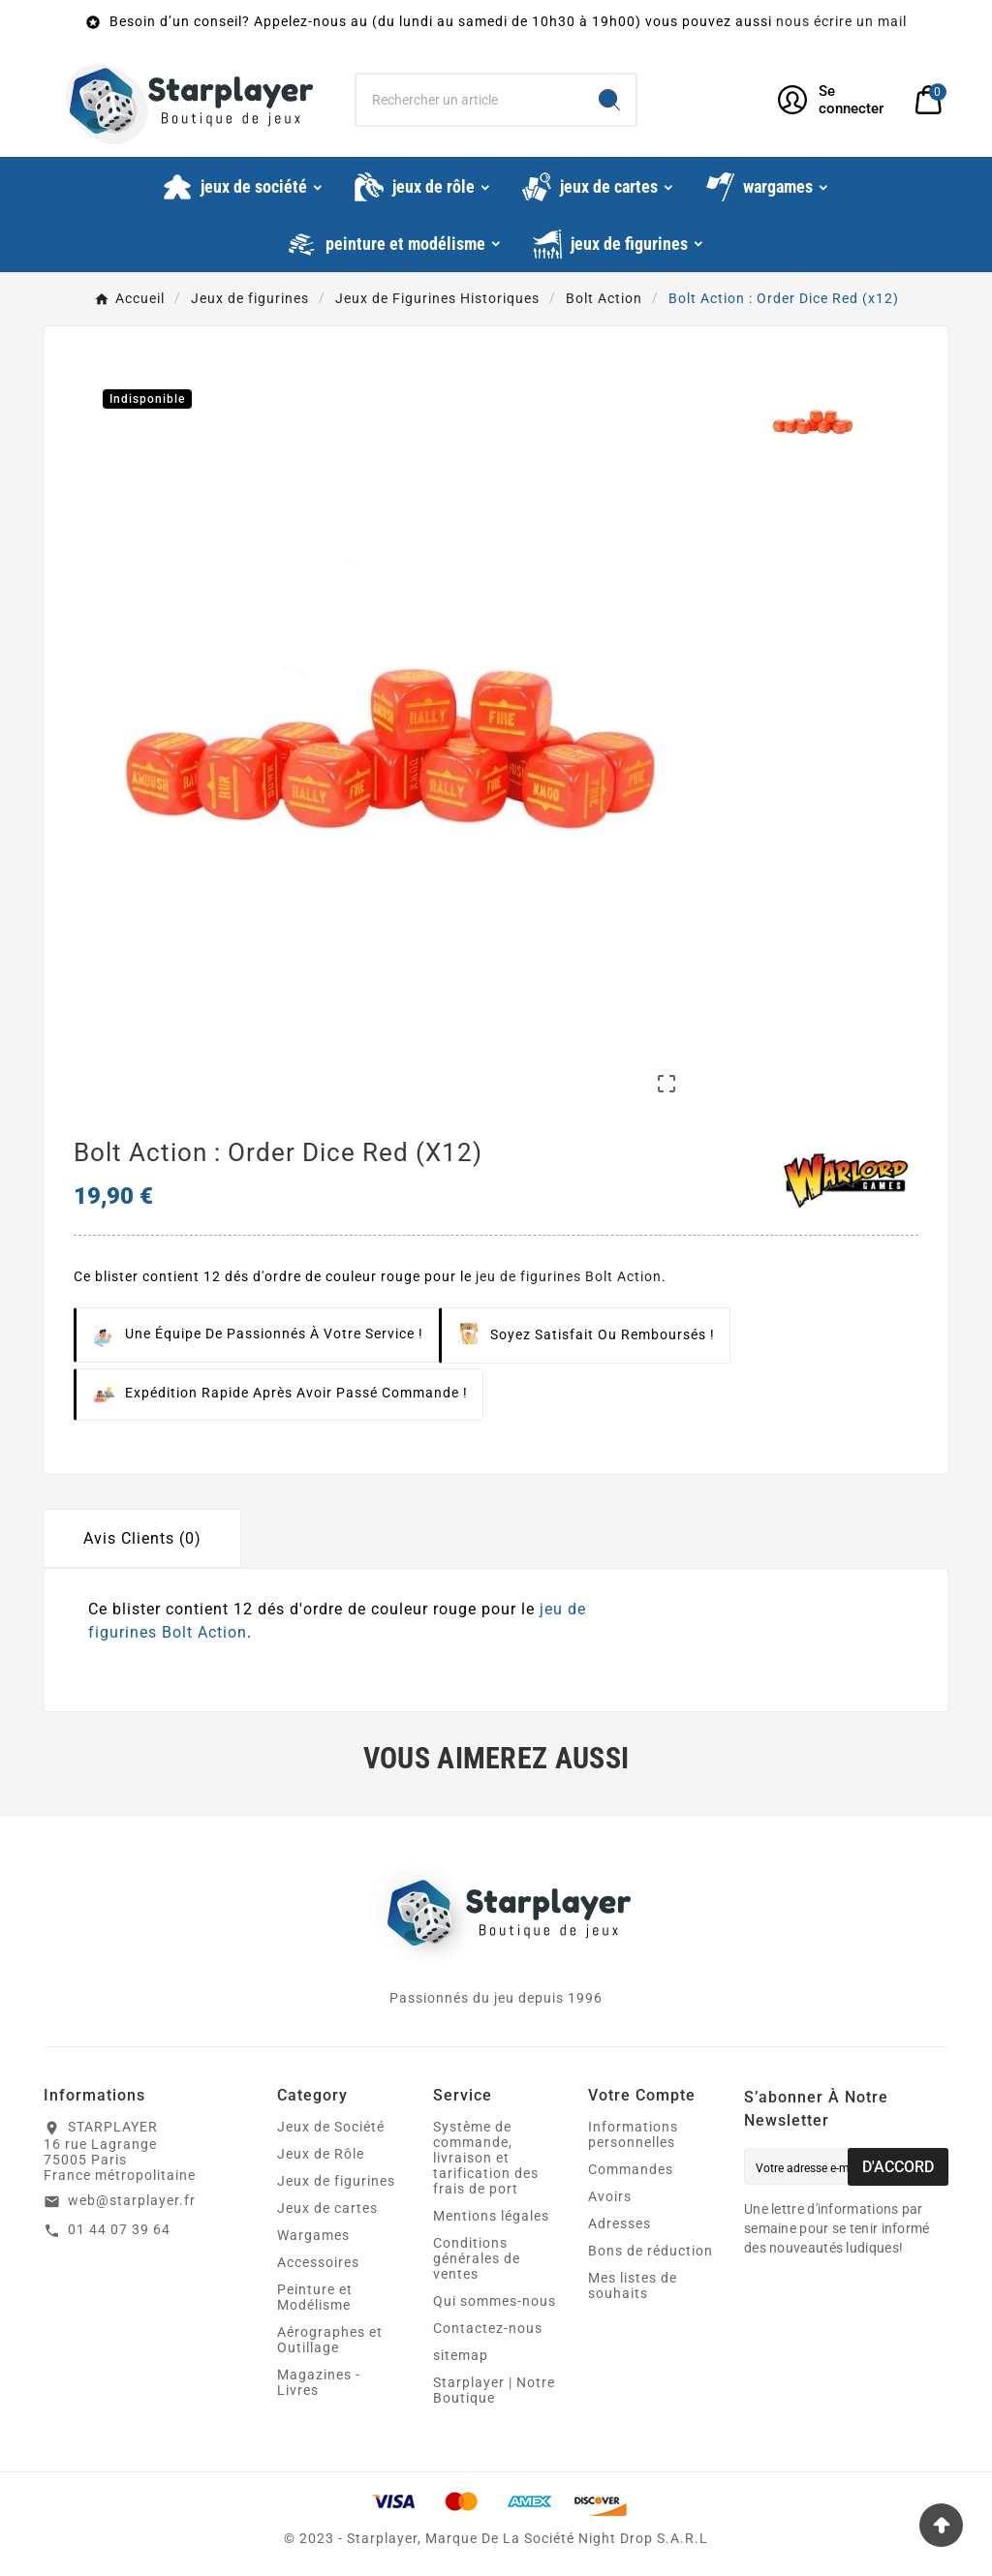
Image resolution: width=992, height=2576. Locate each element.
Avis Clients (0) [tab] (142, 1538)
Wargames (313, 2235)
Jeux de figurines (336, 2181)
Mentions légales (491, 2215)
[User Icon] (834, 99)
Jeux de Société (331, 2126)
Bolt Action (623, 1276)
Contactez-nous (487, 2328)
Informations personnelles (633, 2134)
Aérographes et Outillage (330, 2339)
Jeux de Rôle (320, 2154)
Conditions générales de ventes (476, 2258)
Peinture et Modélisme (315, 2297)
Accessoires (318, 2262)
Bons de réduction (650, 2250)
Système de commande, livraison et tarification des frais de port (486, 2157)
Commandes (630, 2169)
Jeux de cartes (327, 2208)
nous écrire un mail (841, 21)
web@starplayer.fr (132, 2200)
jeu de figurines (528, 1276)
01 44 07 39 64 (119, 2229)
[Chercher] (469, 100)
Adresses (619, 2223)
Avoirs (610, 2196)
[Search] (609, 99)
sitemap (460, 2355)
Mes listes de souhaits (632, 2285)
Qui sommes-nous (494, 2301)
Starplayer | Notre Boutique (494, 2390)
